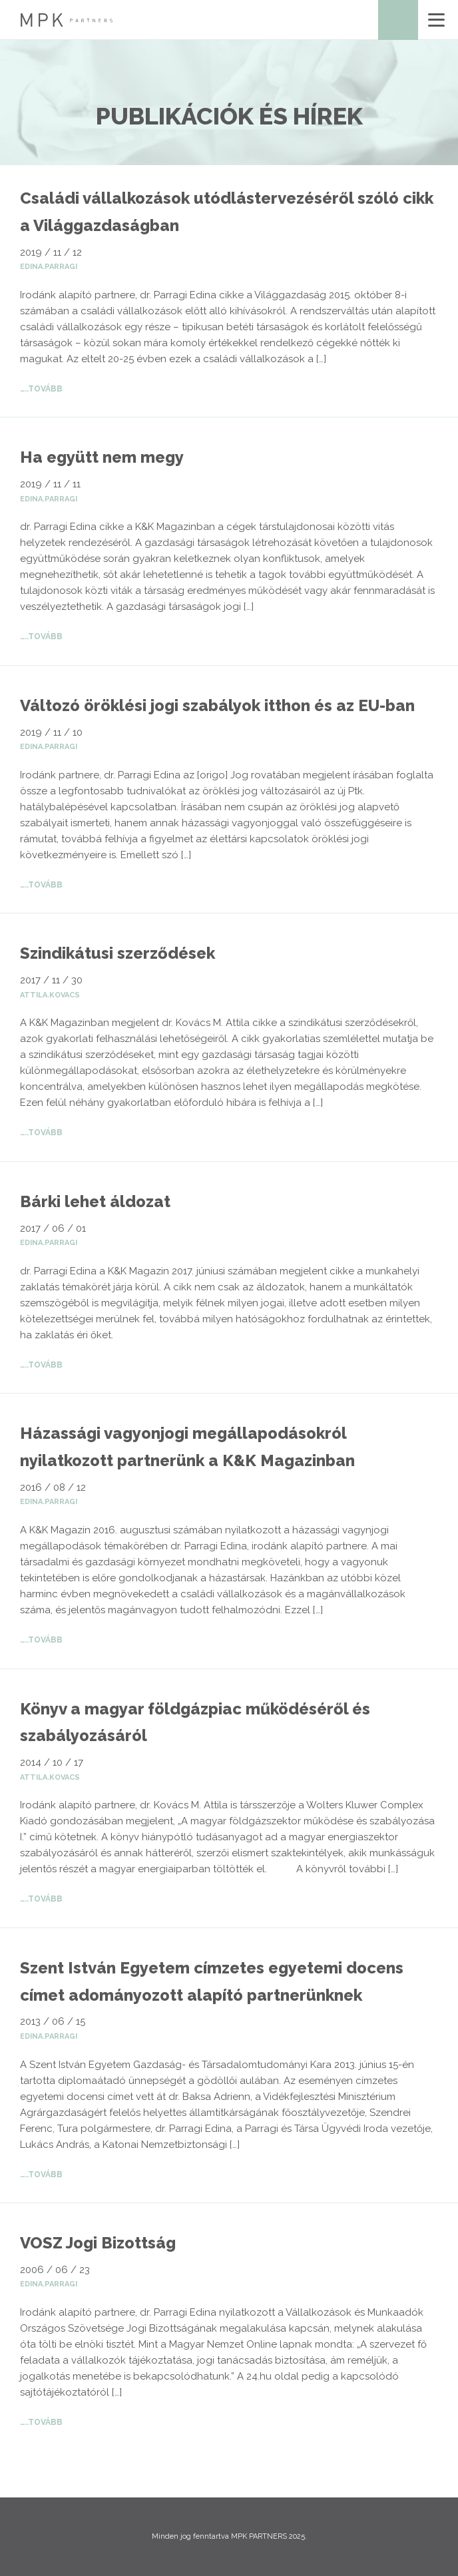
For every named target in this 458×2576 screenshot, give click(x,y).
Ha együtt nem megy (102, 457)
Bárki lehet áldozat (95, 1201)
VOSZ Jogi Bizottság (98, 2242)
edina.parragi (48, 266)
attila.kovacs (50, 995)
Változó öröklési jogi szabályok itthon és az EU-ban (217, 705)
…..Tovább (41, 388)
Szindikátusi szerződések (117, 953)
